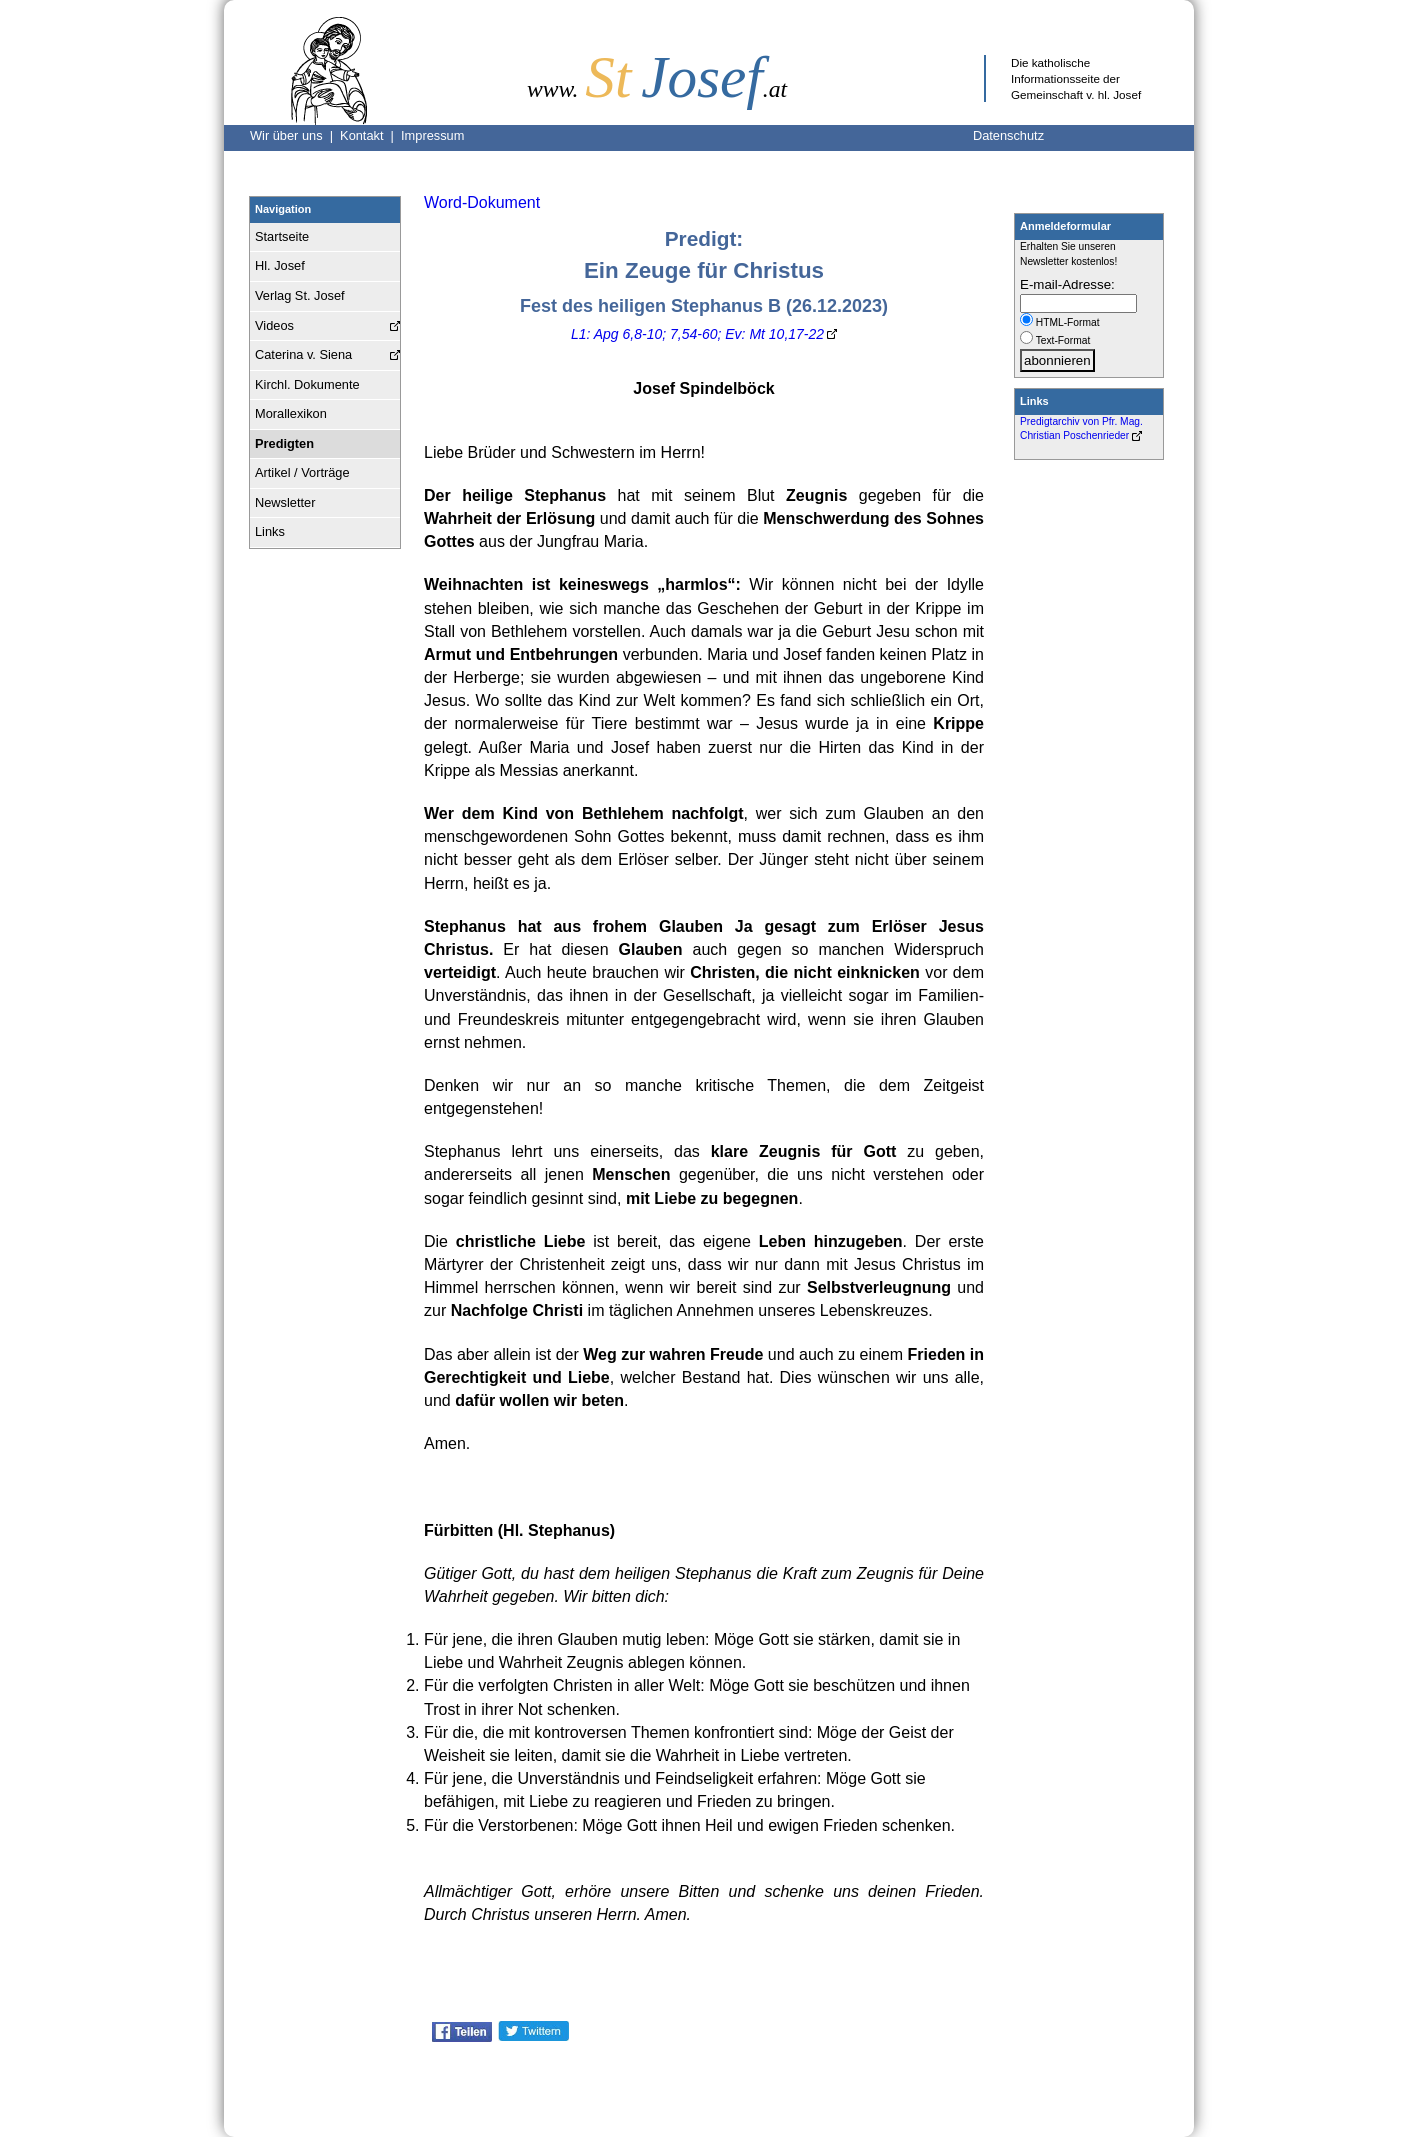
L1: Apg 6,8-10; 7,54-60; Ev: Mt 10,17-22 (697, 334)
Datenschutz (1008, 135)
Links (270, 531)
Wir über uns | (295, 135)
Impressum (432, 135)
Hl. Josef (280, 265)
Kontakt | (370, 135)
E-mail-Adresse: (1067, 284)
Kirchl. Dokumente (307, 384)
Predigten (284, 443)
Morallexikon (291, 413)
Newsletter (285, 502)
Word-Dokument (482, 202)
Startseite (282, 236)
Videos (274, 325)
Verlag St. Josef (300, 295)
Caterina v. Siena (303, 354)
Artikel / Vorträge (302, 472)
